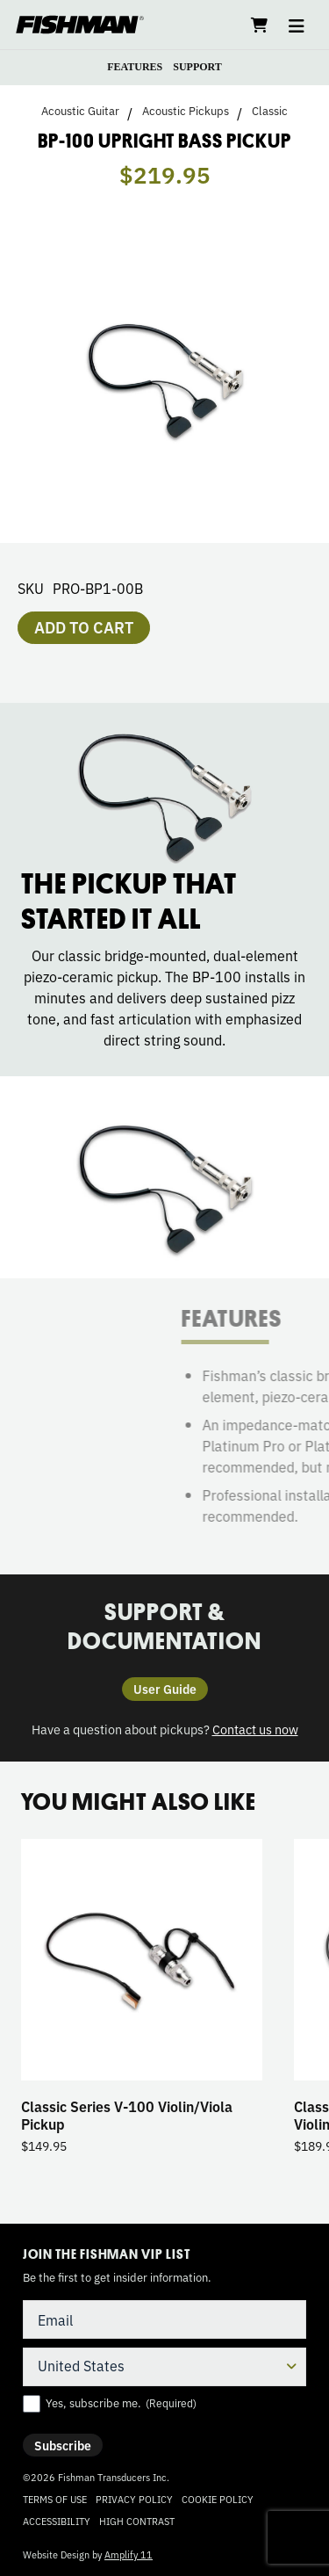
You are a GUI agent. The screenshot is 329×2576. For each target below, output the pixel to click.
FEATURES (134, 67)
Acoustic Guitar (80, 111)
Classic (270, 111)
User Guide (165, 1688)
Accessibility (56, 2521)
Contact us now (255, 1728)
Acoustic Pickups (185, 111)
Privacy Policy (134, 2499)
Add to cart (83, 626)
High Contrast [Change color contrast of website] (137, 2521)
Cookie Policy (218, 2499)
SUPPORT (197, 67)
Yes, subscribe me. (121, 2403)
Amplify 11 (128, 2554)
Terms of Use (55, 2499)
